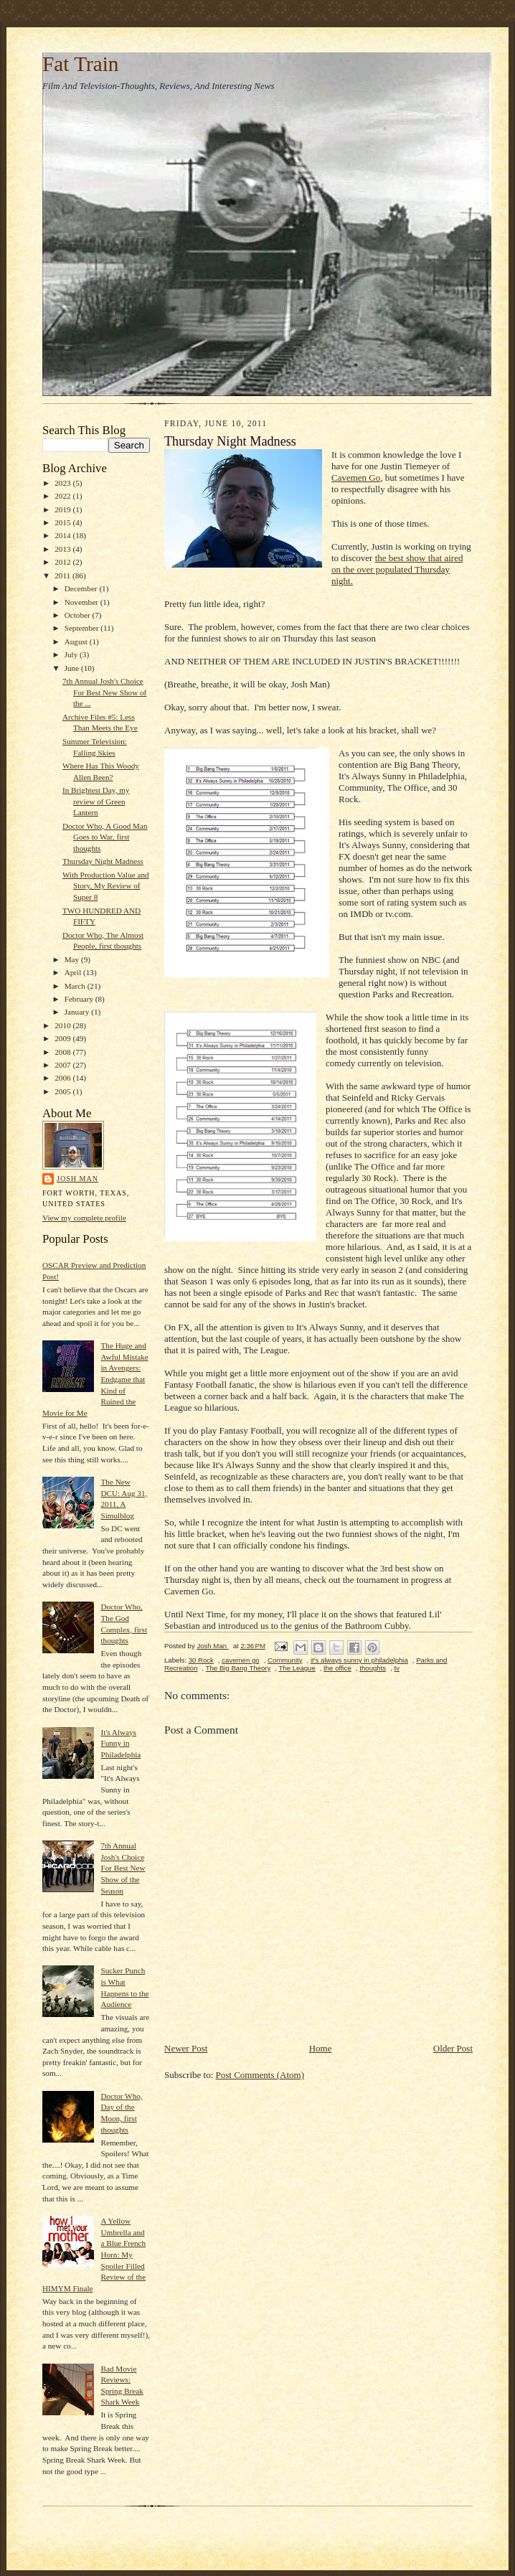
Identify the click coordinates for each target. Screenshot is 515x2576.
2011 (63, 575)
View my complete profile (84, 1217)
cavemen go (240, 1660)
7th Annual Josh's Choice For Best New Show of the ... (104, 692)
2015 (63, 522)
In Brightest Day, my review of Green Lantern (96, 801)
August (77, 641)
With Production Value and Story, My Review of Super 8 (105, 885)
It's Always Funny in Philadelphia (120, 1743)
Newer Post (185, 2048)
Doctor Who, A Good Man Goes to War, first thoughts (105, 837)
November (82, 602)
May (73, 959)
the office (337, 1668)
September (83, 628)
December (82, 588)
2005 (63, 1091)
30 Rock (201, 1660)
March (76, 986)
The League (296, 1668)
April (74, 972)
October (79, 615)
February (80, 999)
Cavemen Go (355, 477)
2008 (63, 1052)
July (72, 654)
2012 (63, 562)
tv (397, 1668)
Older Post (453, 2048)
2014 (63, 535)
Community (285, 1660)
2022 (63, 496)
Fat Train (80, 63)
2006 (63, 1077)
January (78, 1011)
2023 (63, 483)
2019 (63, 509)
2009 (63, 1038)
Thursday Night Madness (102, 861)
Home (320, 2048)
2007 (63, 1065)
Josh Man (77, 1179)
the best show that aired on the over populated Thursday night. (397, 569)
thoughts (372, 1668)
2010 (63, 1025)
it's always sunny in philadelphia (359, 1660)
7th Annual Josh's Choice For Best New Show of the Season (122, 1868)
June (73, 668)
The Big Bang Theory (238, 1668)
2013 (63, 549)
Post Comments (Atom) (260, 2074)
